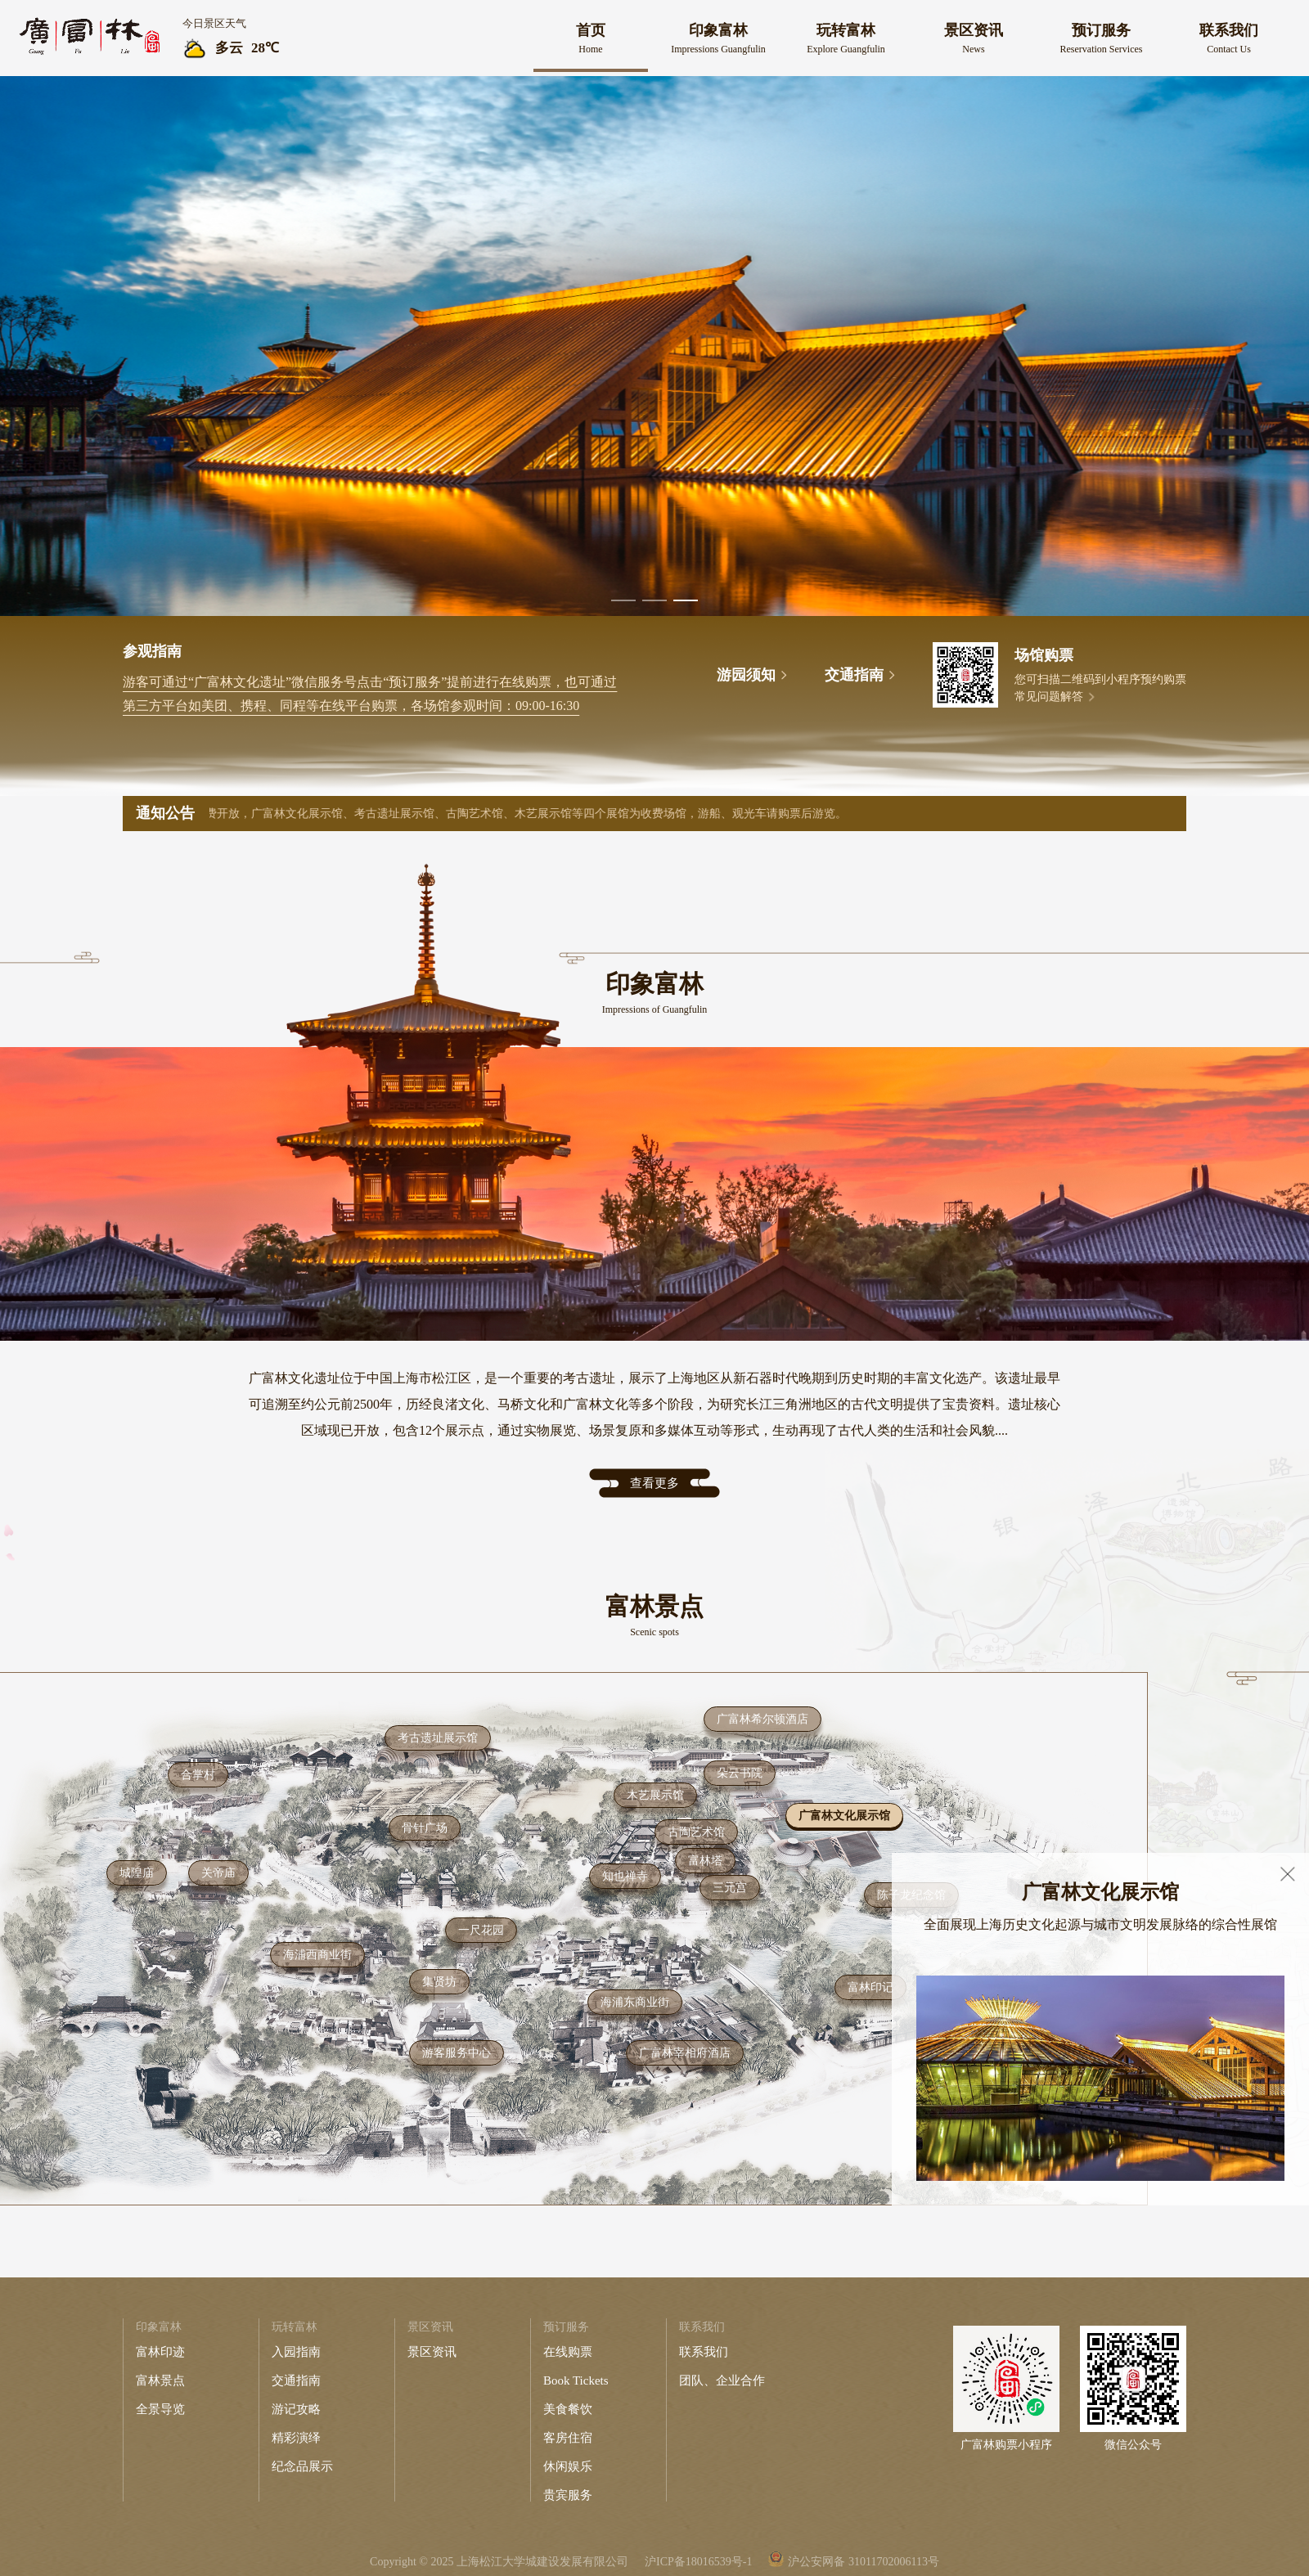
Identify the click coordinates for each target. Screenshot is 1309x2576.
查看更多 (654, 1483)
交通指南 (296, 2380)
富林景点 (160, 2380)
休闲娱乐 (567, 2466)
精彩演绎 (296, 2437)
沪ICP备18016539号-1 (698, 2562)
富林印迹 (160, 2351)
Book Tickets (576, 2380)
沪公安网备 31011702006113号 (863, 2562)
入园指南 (296, 2351)
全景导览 (160, 2409)
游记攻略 (296, 2409)
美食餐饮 (567, 2409)
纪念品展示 (302, 2466)
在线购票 (567, 2351)
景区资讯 (432, 2351)
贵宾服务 (567, 2495)
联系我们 (703, 2351)
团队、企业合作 (722, 2380)
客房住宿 (567, 2437)
